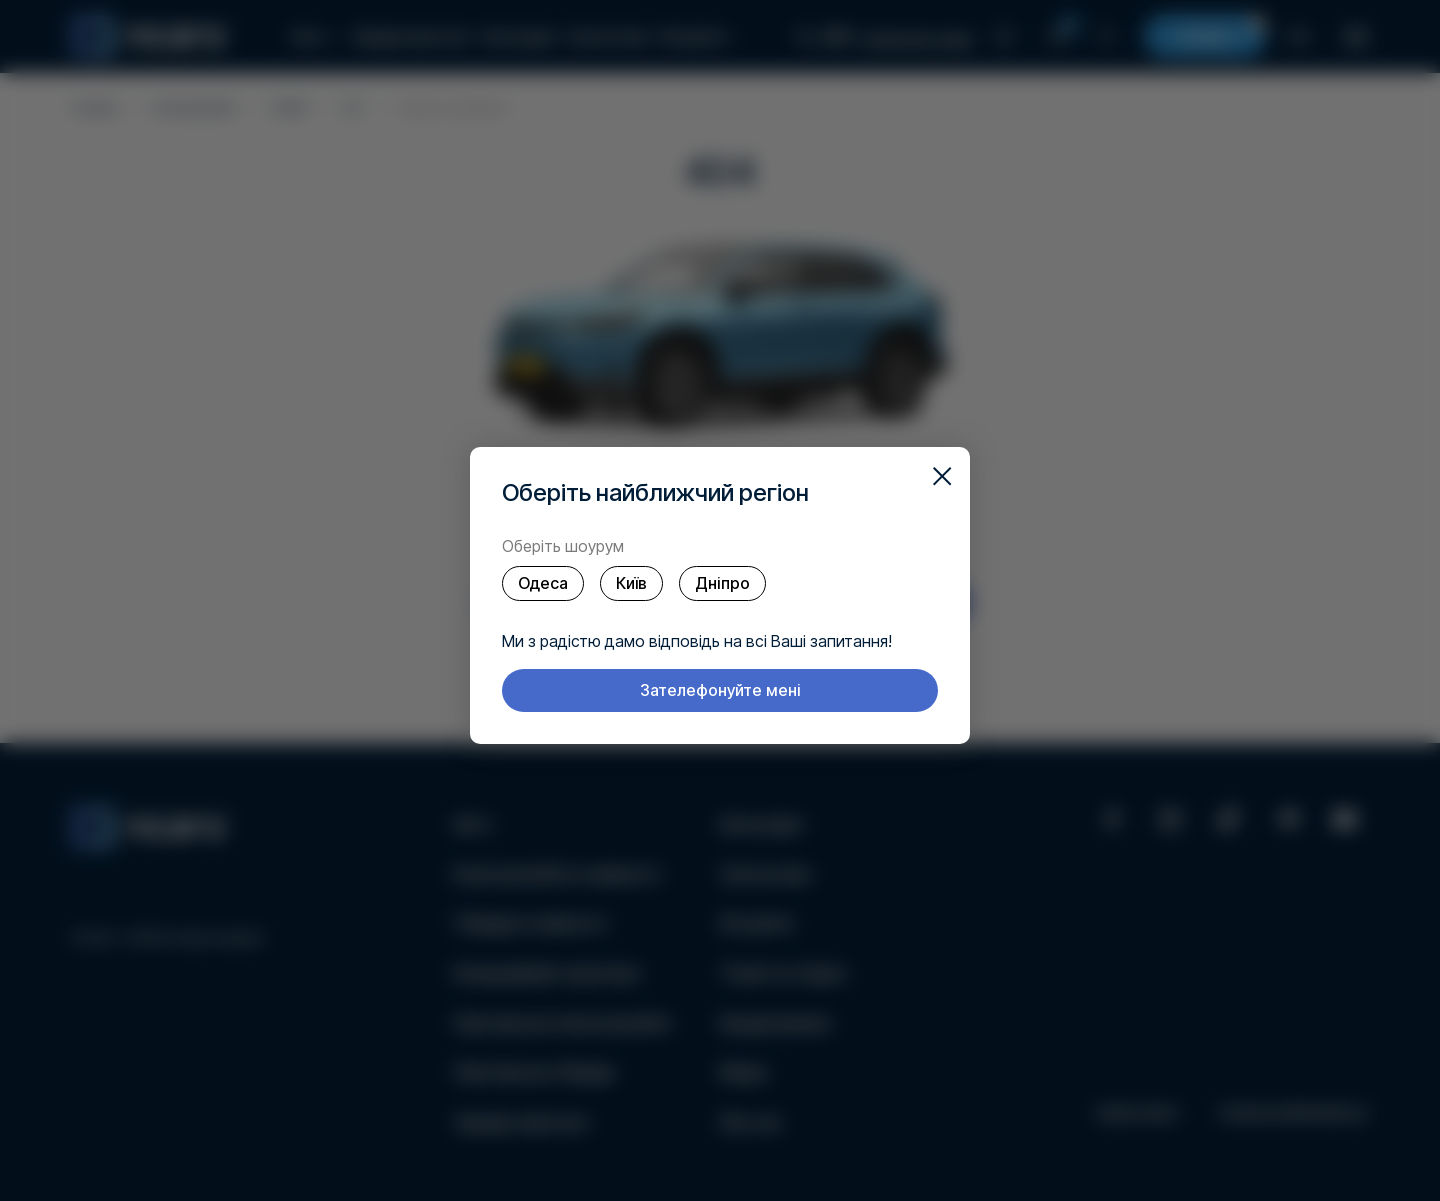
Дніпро (722, 583)
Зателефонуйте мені (720, 690)
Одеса (543, 583)
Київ (631, 583)
